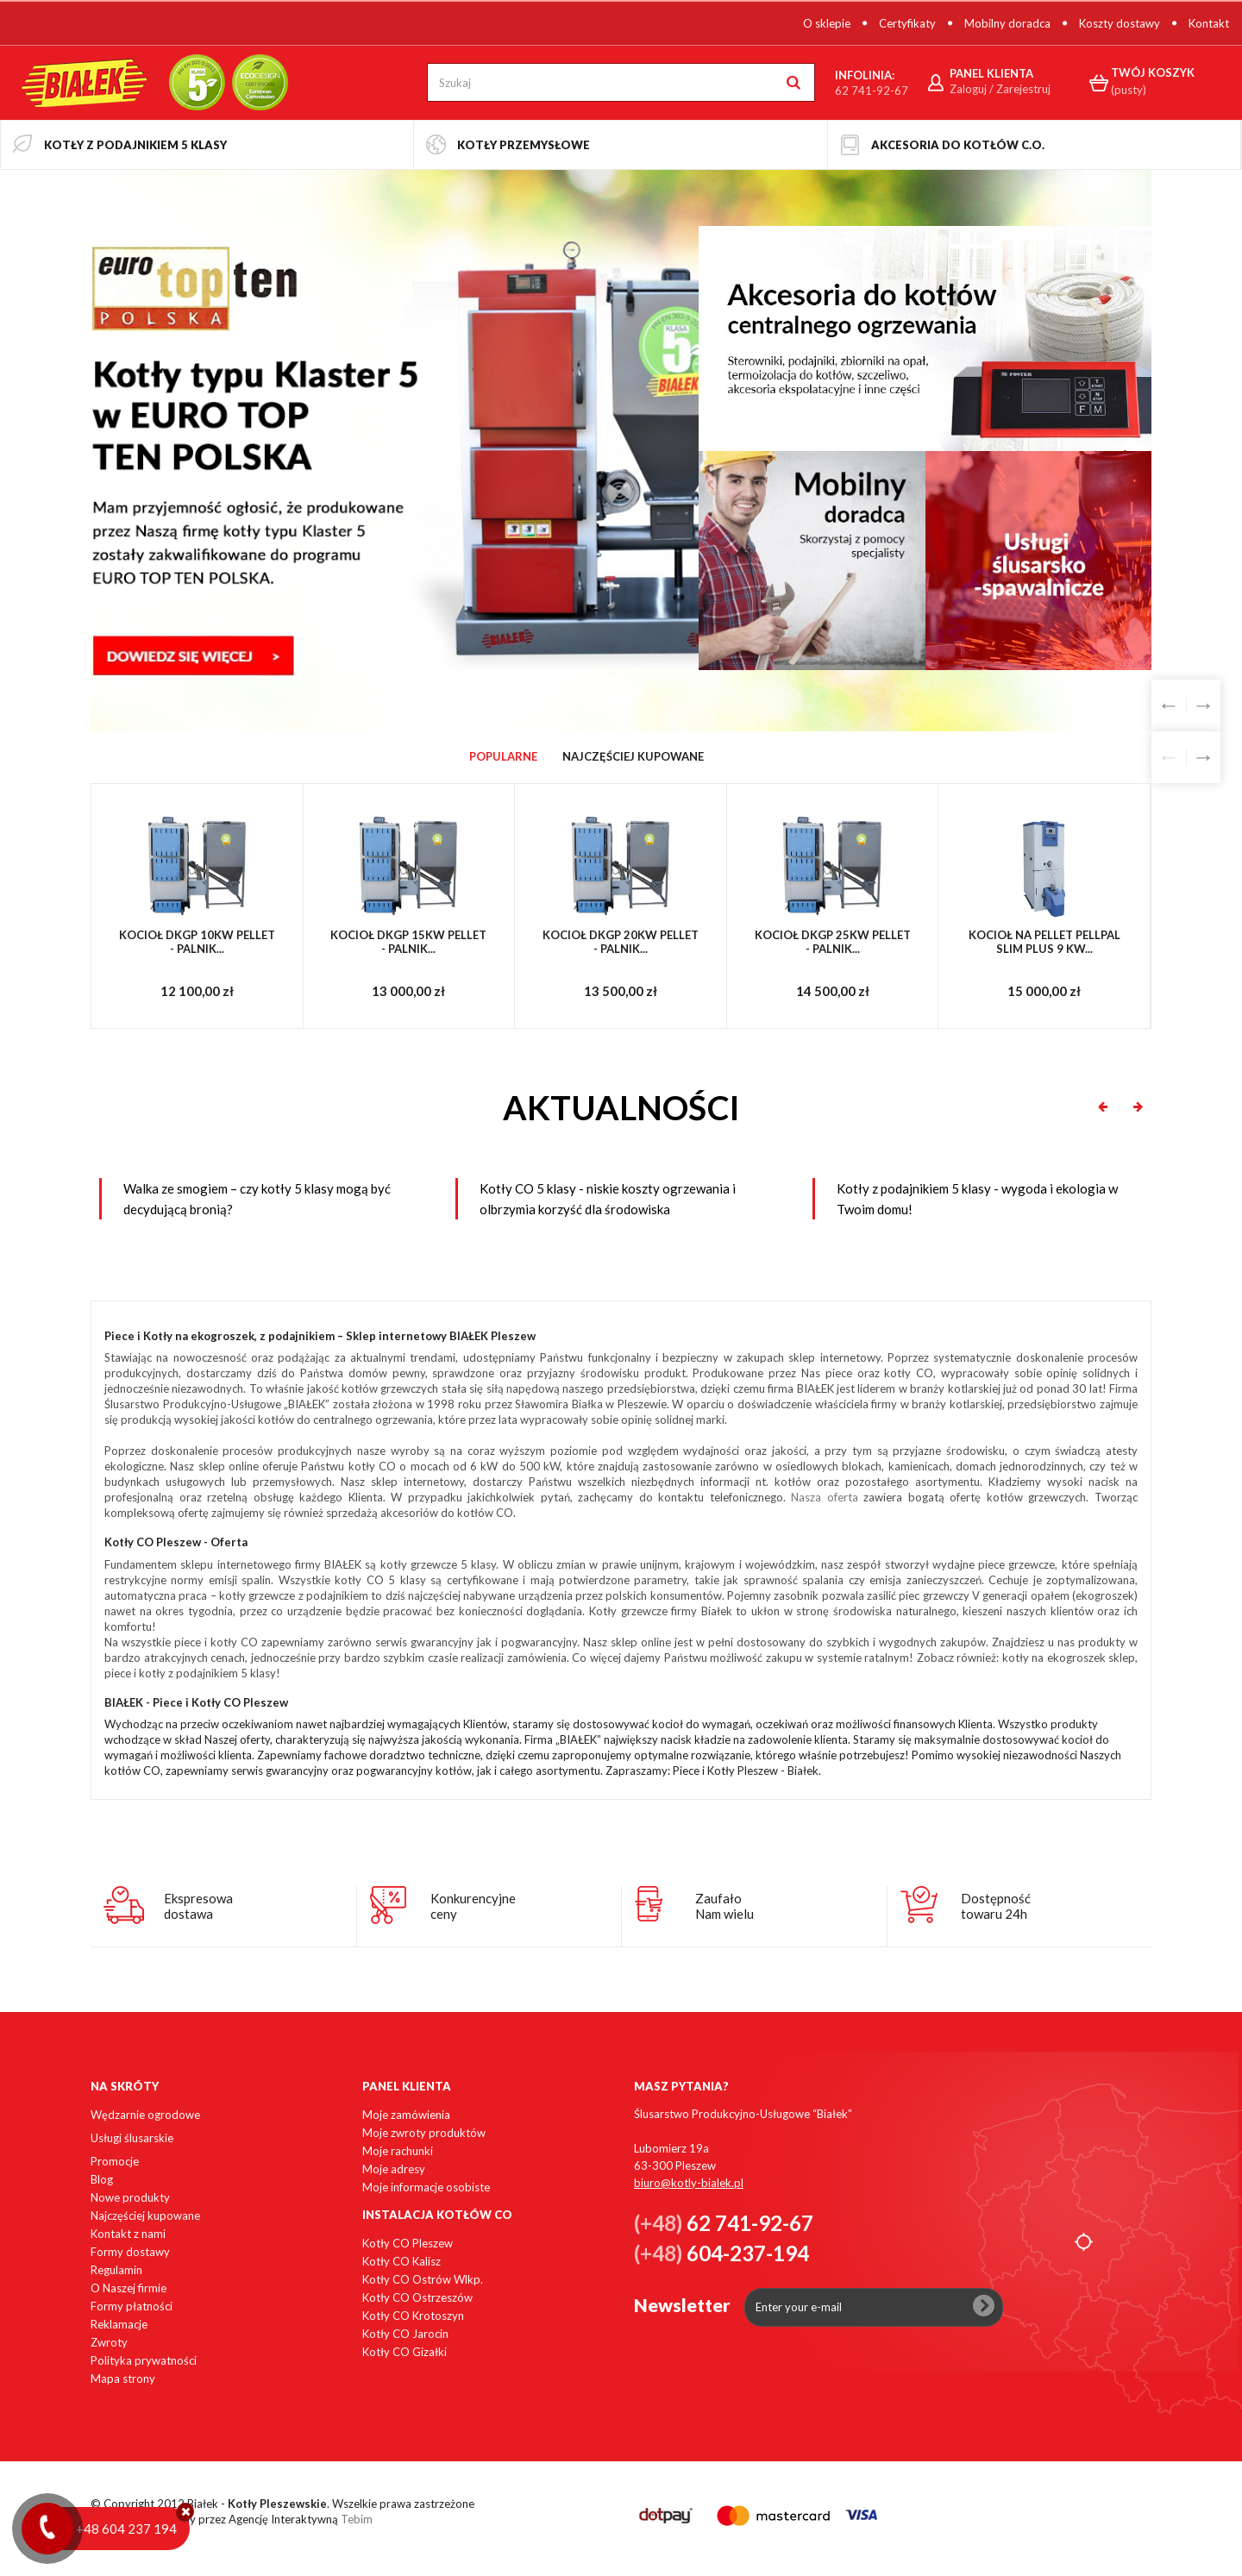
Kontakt (1209, 23)
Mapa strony (123, 2378)
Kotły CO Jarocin (405, 2334)
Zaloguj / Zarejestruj (1000, 89)
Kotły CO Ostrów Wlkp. (422, 2279)
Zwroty (109, 2342)
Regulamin (116, 2270)
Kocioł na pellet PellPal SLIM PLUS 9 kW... (1044, 942)
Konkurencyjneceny (473, 1905)
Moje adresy (393, 2169)
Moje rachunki (397, 2151)
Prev (1168, 705)
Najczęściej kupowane (145, 2215)
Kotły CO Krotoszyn (413, 2315)
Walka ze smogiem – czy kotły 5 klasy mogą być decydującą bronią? (257, 1199)
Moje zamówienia (406, 2115)
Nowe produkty (130, 2197)
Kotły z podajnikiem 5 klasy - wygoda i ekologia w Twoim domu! (977, 1199)
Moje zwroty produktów (424, 2133)
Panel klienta (406, 2086)
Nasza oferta (824, 1497)
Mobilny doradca (1007, 23)
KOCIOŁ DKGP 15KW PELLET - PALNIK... (408, 942)
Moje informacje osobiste (426, 2187)
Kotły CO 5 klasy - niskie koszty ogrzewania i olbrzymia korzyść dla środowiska (608, 1199)
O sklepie (826, 23)
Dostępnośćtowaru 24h (996, 1905)
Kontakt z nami (128, 2234)
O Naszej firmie (128, 2288)
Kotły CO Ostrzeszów (417, 2297)
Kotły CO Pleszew (407, 2243)
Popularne (503, 756)
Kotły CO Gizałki (404, 2352)
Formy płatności (131, 2306)
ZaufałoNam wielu (724, 1905)
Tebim (357, 2519)
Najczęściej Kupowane (633, 756)
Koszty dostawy (1119, 23)
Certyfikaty (907, 23)
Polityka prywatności (144, 2360)
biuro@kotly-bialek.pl (688, 2183)
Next (1203, 705)
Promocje (115, 2161)
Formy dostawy (130, 2252)
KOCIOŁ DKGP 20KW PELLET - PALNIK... (621, 942)
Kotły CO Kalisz (401, 2261)
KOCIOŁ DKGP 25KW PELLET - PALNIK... (833, 942)
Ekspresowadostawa (198, 1905)
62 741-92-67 (871, 90)
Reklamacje (119, 2324)
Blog (102, 2179)
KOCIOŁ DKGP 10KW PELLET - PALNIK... (197, 942)
